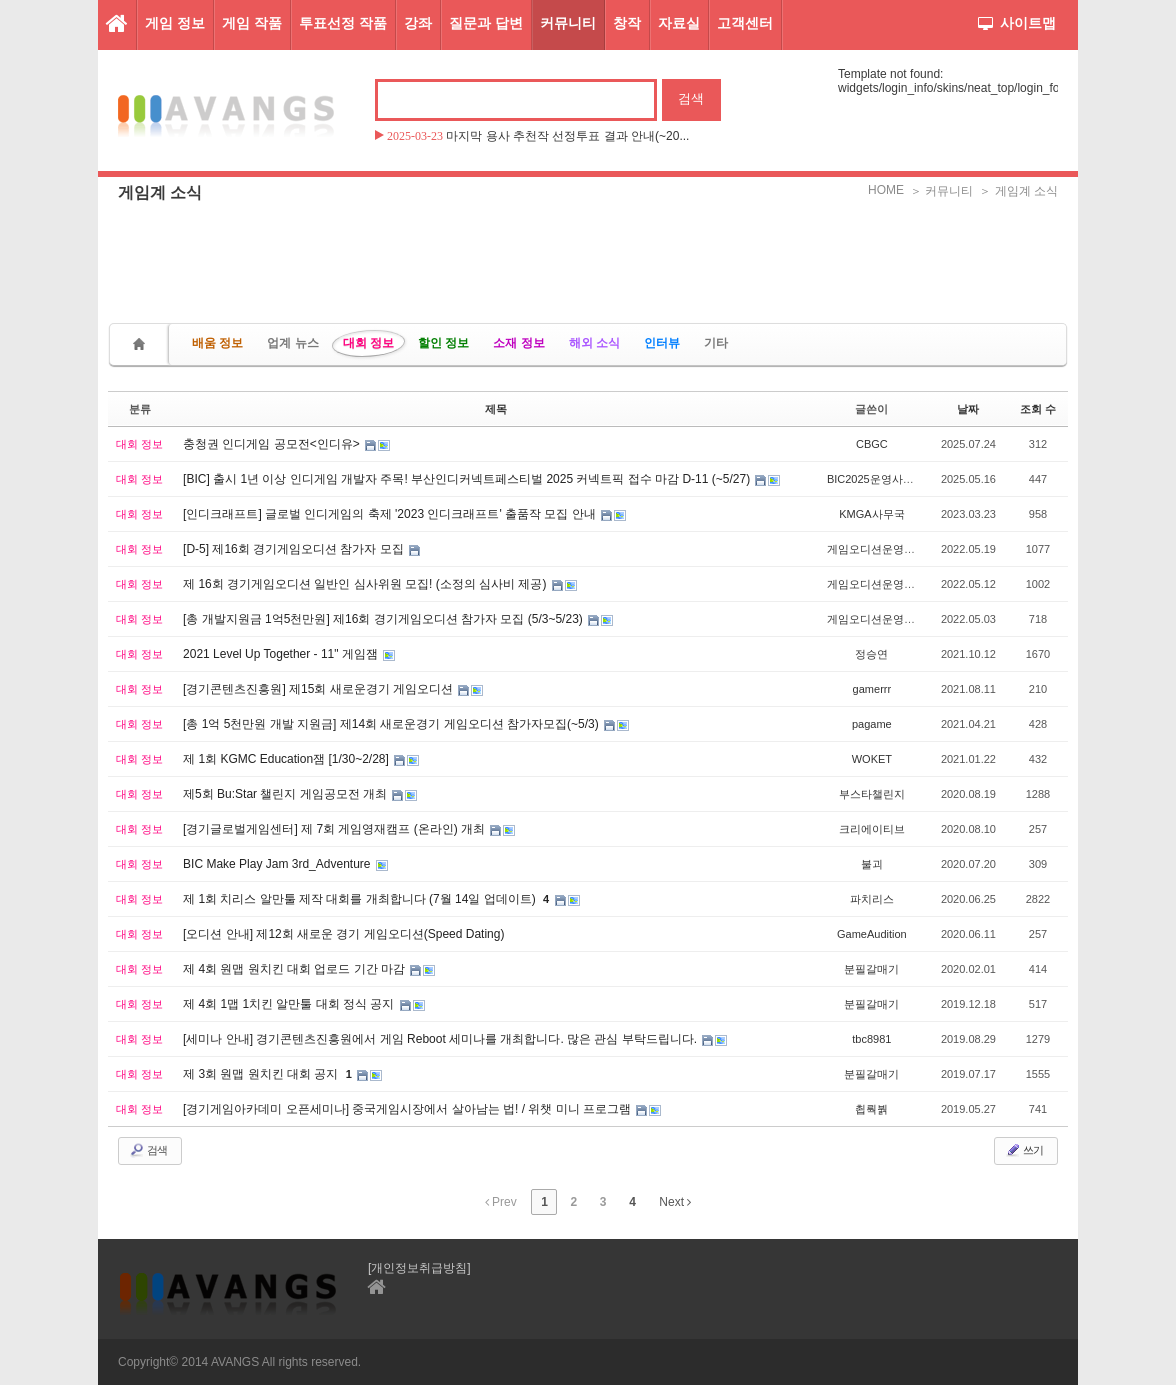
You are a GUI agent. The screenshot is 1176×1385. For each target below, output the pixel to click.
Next (675, 1202)
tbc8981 (871, 1039)
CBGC (872, 444)
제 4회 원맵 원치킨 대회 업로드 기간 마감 (295, 969)
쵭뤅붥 (871, 1109)
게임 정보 (175, 23)
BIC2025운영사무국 (876, 479)
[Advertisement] (588, 255)
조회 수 (1038, 409)
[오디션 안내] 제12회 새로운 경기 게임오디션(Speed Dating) (343, 934)
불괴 (872, 864)
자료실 (679, 23)
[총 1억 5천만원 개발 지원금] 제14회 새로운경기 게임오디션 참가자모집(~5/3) (392, 724)
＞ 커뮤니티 (941, 191)
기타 (716, 343)
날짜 (968, 409)
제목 (496, 409)
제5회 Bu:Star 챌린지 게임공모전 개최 (286, 794)
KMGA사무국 (871, 514)
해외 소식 (594, 343)
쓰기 (1024, 1150)
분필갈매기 (871, 969)
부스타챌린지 (872, 794)
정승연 (871, 654)
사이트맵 (1017, 23)
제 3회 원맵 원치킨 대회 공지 (262, 1074)
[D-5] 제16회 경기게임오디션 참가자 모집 (295, 549)
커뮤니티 (568, 23)
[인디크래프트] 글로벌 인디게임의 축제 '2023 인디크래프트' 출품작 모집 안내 (391, 514)
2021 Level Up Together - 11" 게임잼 (282, 654)
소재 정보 (518, 343)
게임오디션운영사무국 (882, 549)
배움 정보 (217, 343)
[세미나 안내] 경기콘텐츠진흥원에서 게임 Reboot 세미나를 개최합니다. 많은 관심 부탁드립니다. (441, 1039)
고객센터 (745, 23)
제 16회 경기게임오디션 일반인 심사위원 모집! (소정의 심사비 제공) (366, 584)
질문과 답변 (486, 23)
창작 (627, 23)
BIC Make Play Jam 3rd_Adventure (278, 864)
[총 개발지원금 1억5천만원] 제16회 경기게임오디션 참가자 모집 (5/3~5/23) (384, 619)
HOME (886, 190)
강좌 (418, 23)
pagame (872, 724)
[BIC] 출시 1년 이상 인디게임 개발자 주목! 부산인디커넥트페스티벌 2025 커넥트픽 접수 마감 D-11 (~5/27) (468, 479)
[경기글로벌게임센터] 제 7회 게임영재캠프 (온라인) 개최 (335, 829)
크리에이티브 (872, 829)
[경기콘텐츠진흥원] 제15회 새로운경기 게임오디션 (319, 689)
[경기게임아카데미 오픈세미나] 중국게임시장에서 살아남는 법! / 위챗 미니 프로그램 (408, 1109)
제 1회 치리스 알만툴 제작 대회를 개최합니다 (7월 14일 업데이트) (361, 899)
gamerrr (872, 689)
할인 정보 (443, 343)
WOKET (872, 759)
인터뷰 (662, 343)
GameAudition (872, 934)
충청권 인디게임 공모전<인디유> (273, 444)
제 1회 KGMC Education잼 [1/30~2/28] (287, 759)
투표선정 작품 (343, 23)
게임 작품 (252, 23)
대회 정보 (368, 343)
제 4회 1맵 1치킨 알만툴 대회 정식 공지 (290, 1004)
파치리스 (872, 899)
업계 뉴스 (292, 343)
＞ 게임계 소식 (1018, 191)
